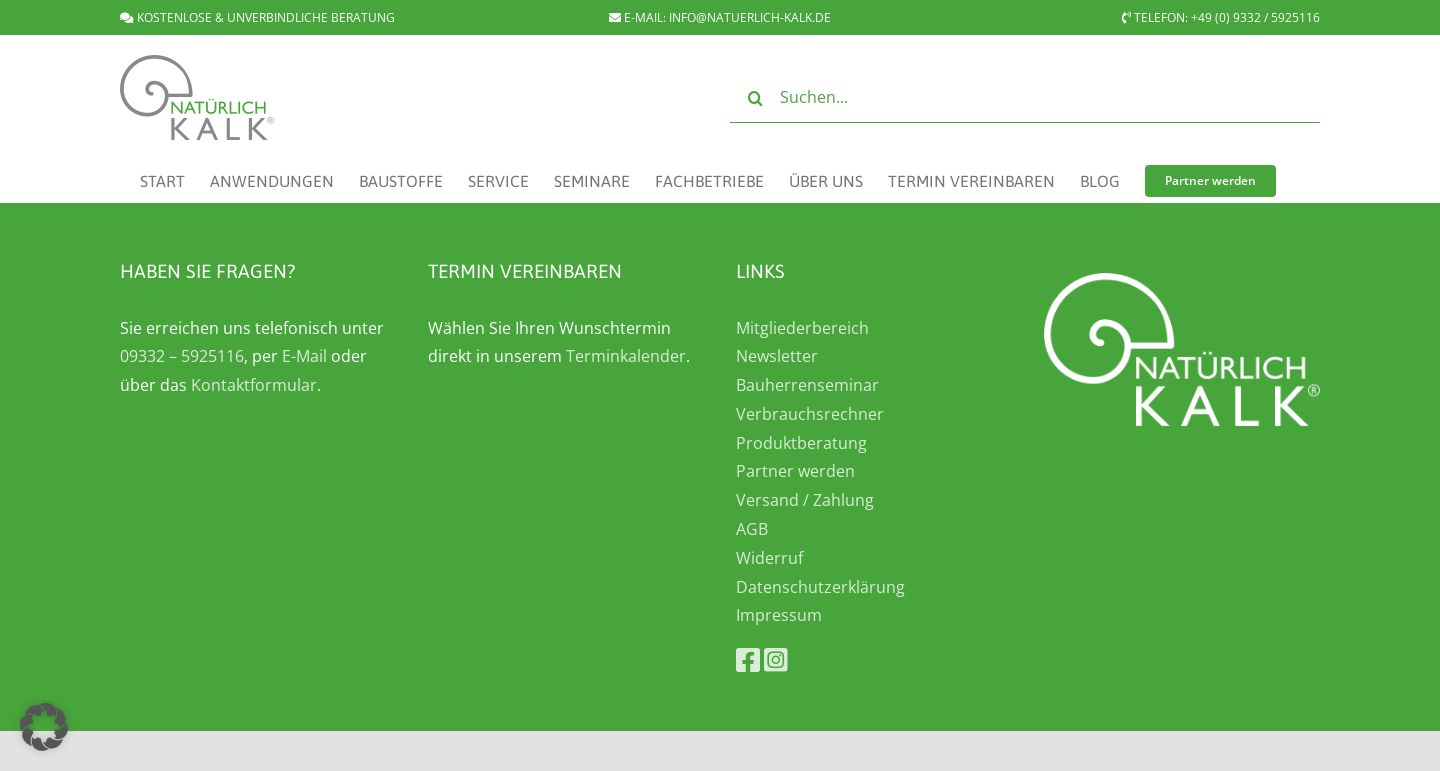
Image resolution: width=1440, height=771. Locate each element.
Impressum (779, 615)
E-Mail (304, 356)
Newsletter (777, 356)
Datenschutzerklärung (820, 587)
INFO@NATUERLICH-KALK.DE (750, 17)
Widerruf (769, 558)
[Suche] (755, 98)
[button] (44, 727)
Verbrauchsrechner (810, 414)
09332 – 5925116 (182, 356)
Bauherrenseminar (807, 385)
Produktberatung (801, 443)
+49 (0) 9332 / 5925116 (1255, 17)
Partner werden (795, 471)
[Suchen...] (1025, 98)
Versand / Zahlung (805, 500)
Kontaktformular (254, 385)
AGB (752, 529)
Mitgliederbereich (802, 328)
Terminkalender (626, 356)
